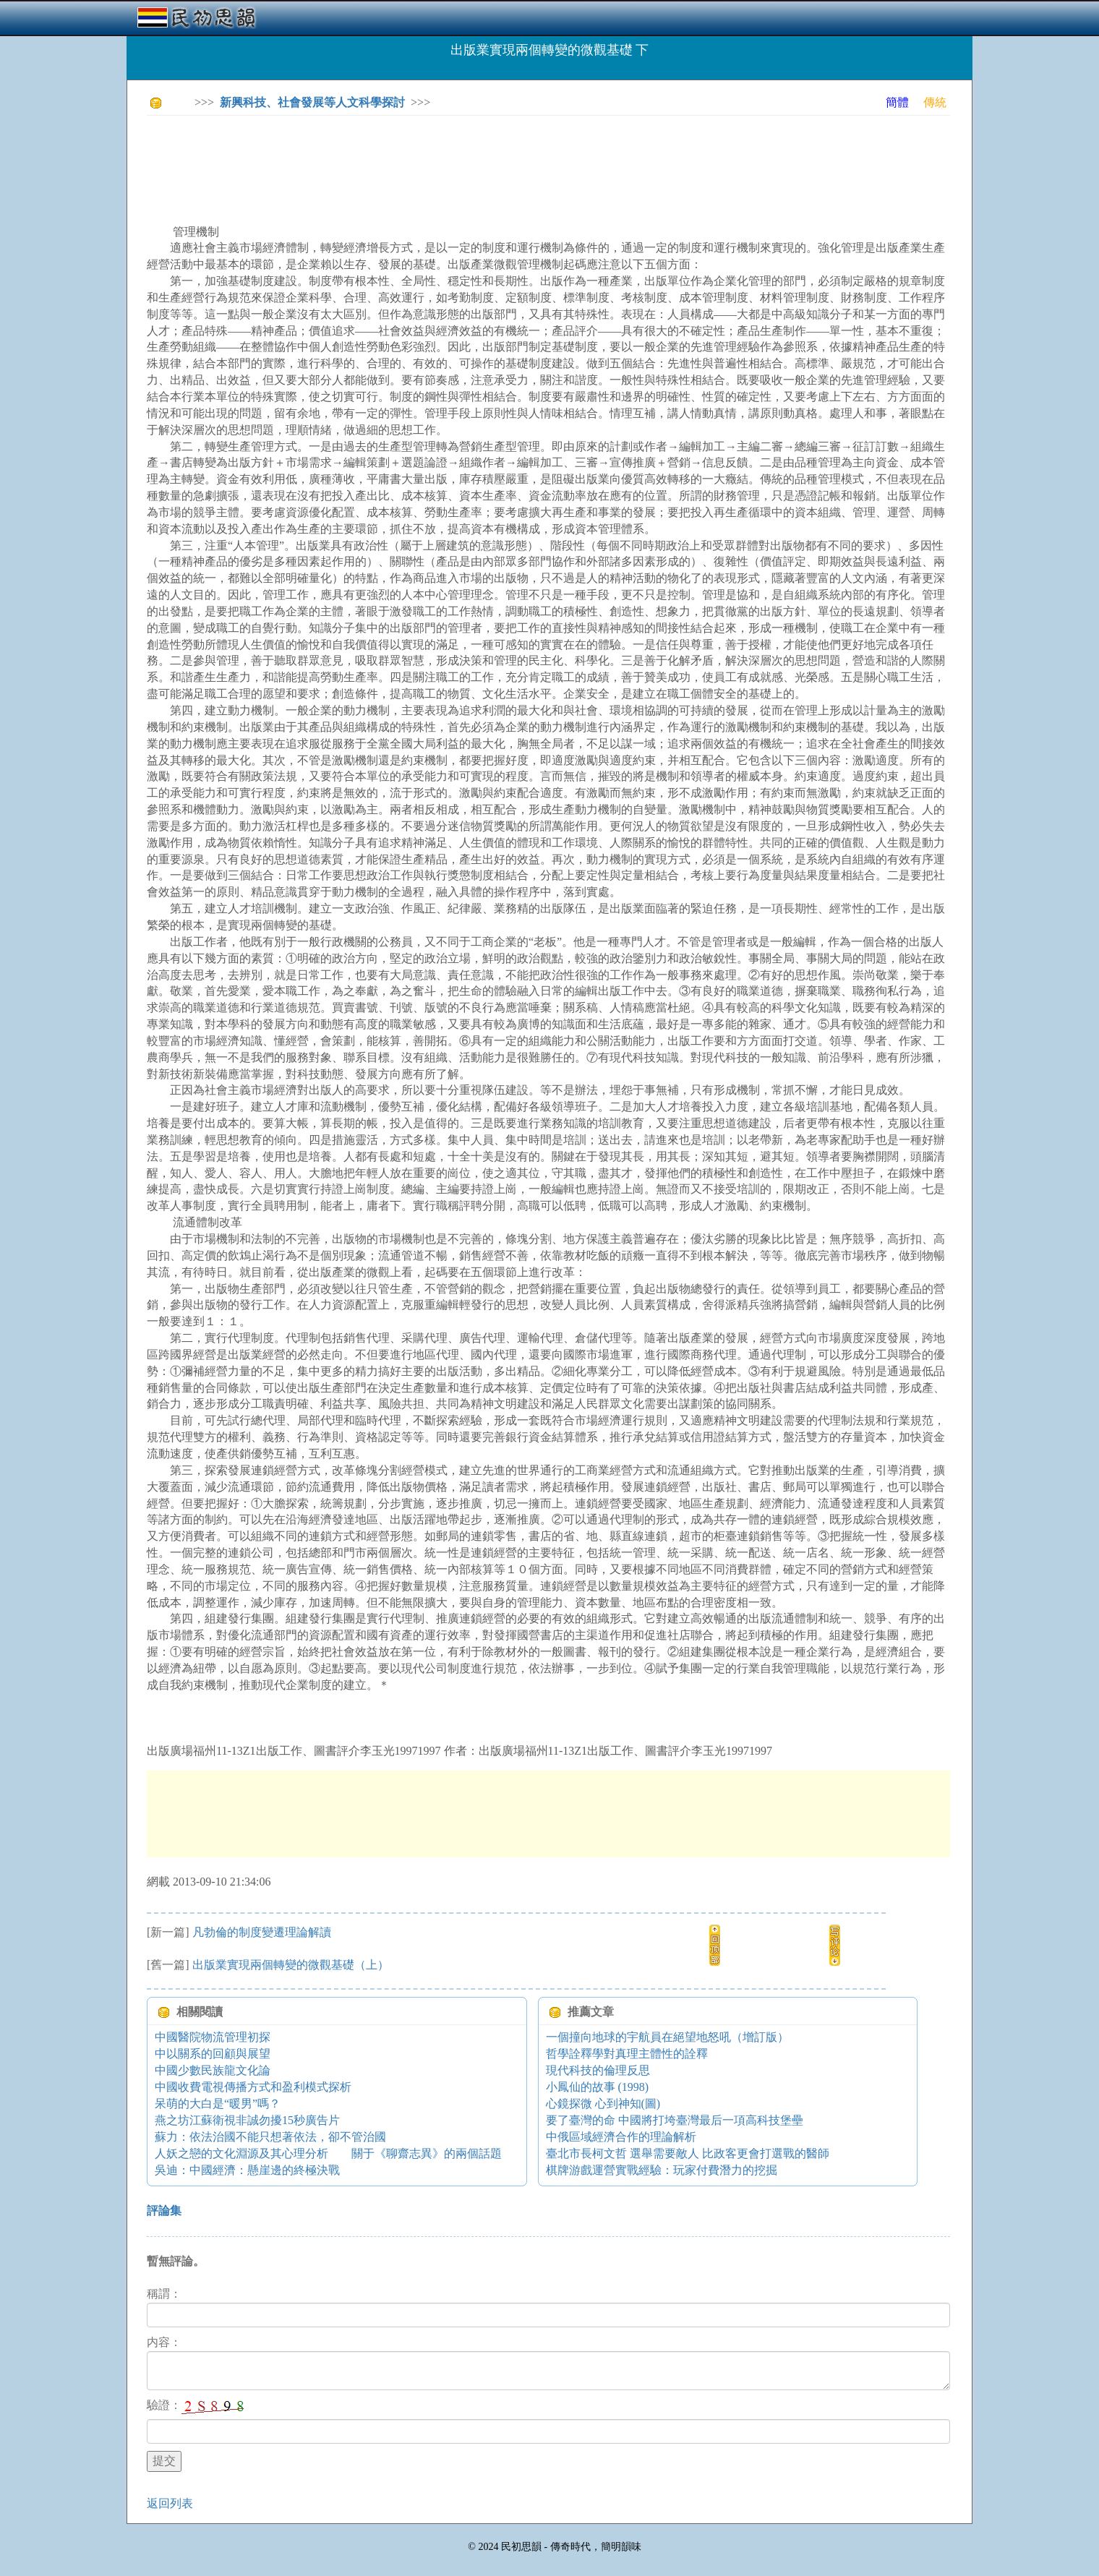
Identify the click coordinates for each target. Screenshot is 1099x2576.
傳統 (934, 102)
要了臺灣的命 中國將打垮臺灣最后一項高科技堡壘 (674, 2120)
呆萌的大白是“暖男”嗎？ (218, 2103)
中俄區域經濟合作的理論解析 (621, 2137)
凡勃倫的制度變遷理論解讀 (261, 1932)
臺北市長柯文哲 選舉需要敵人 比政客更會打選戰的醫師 (687, 2153)
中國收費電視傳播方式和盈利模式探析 (253, 2087)
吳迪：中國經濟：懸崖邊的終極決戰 (247, 2170)
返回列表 (170, 2503)
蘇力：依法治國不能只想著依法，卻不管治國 (270, 2137)
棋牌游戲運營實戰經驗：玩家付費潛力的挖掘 (661, 2170)
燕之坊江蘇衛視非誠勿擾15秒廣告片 (247, 2120)
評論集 (164, 2210)
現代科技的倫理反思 (598, 2070)
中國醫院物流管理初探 (212, 2037)
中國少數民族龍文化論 (212, 2070)
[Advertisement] (410, 159)
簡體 (897, 102)
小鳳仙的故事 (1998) (597, 2087)
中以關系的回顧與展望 (212, 2053)
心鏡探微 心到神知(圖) (603, 2103)
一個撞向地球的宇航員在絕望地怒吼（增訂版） (667, 2037)
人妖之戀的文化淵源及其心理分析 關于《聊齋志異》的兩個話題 (328, 2153)
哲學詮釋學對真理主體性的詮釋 (627, 2053)
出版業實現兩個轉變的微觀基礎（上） (290, 1965)
